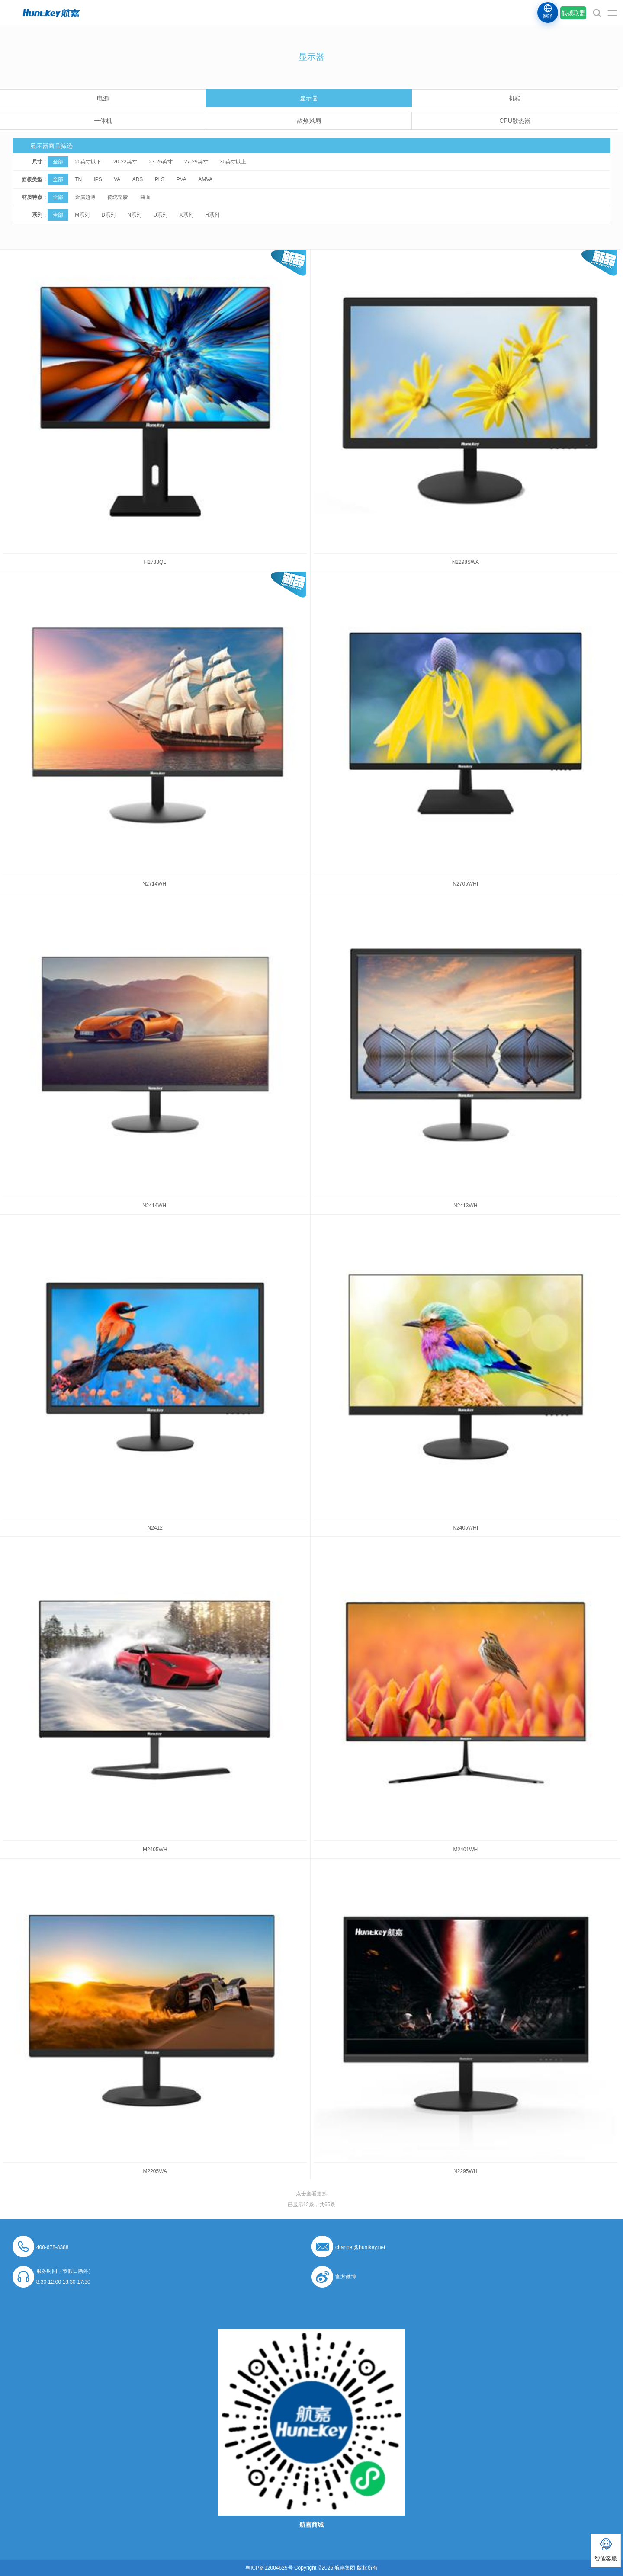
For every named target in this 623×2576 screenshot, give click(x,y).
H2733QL (155, 562)
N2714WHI (155, 884)
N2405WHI (465, 1528)
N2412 (155, 1528)
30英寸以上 (233, 162)
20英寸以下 (88, 162)
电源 (103, 98)
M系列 (82, 215)
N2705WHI (465, 884)
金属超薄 (85, 197)
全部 (58, 162)
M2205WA (155, 2171)
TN (78, 179)
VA (117, 179)
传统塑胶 (117, 197)
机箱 (515, 98)
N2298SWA (465, 562)
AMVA (205, 179)
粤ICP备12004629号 (268, 2568)
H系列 (212, 215)
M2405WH (155, 1849)
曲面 (145, 197)
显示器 (309, 98)
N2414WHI (155, 1206)
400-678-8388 (52, 2247)
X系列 (186, 215)
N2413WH (465, 1206)
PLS (160, 179)
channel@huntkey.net (360, 2247)
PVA (181, 179)
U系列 (161, 215)
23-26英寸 (161, 162)
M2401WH (465, 1849)
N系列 (135, 215)
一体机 (103, 120)
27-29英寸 (196, 162)
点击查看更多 (311, 2194)
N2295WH (465, 2171)
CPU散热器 (514, 120)
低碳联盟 (573, 13)
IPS (97, 179)
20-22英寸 (125, 162)
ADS (137, 179)
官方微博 (345, 2277)
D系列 (108, 215)
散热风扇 (309, 120)
